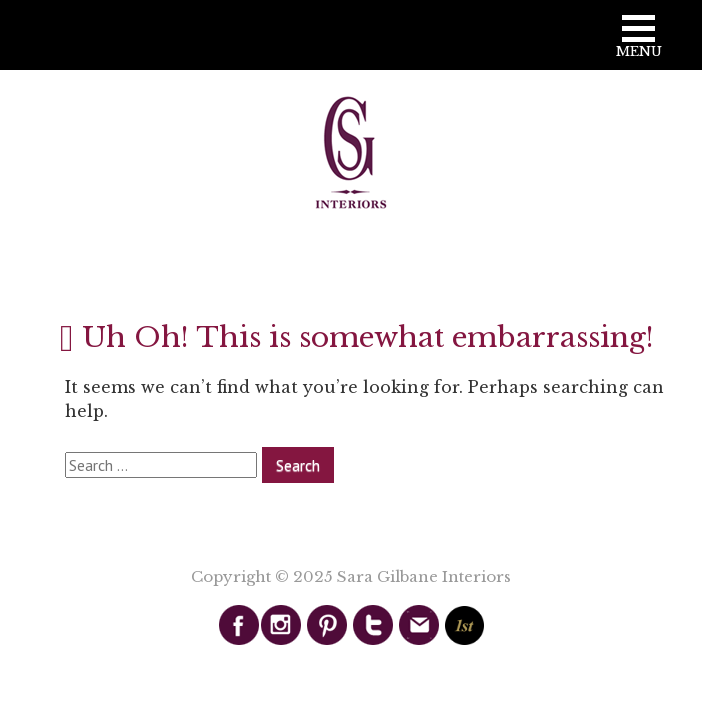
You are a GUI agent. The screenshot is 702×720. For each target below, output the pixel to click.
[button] (639, 43)
